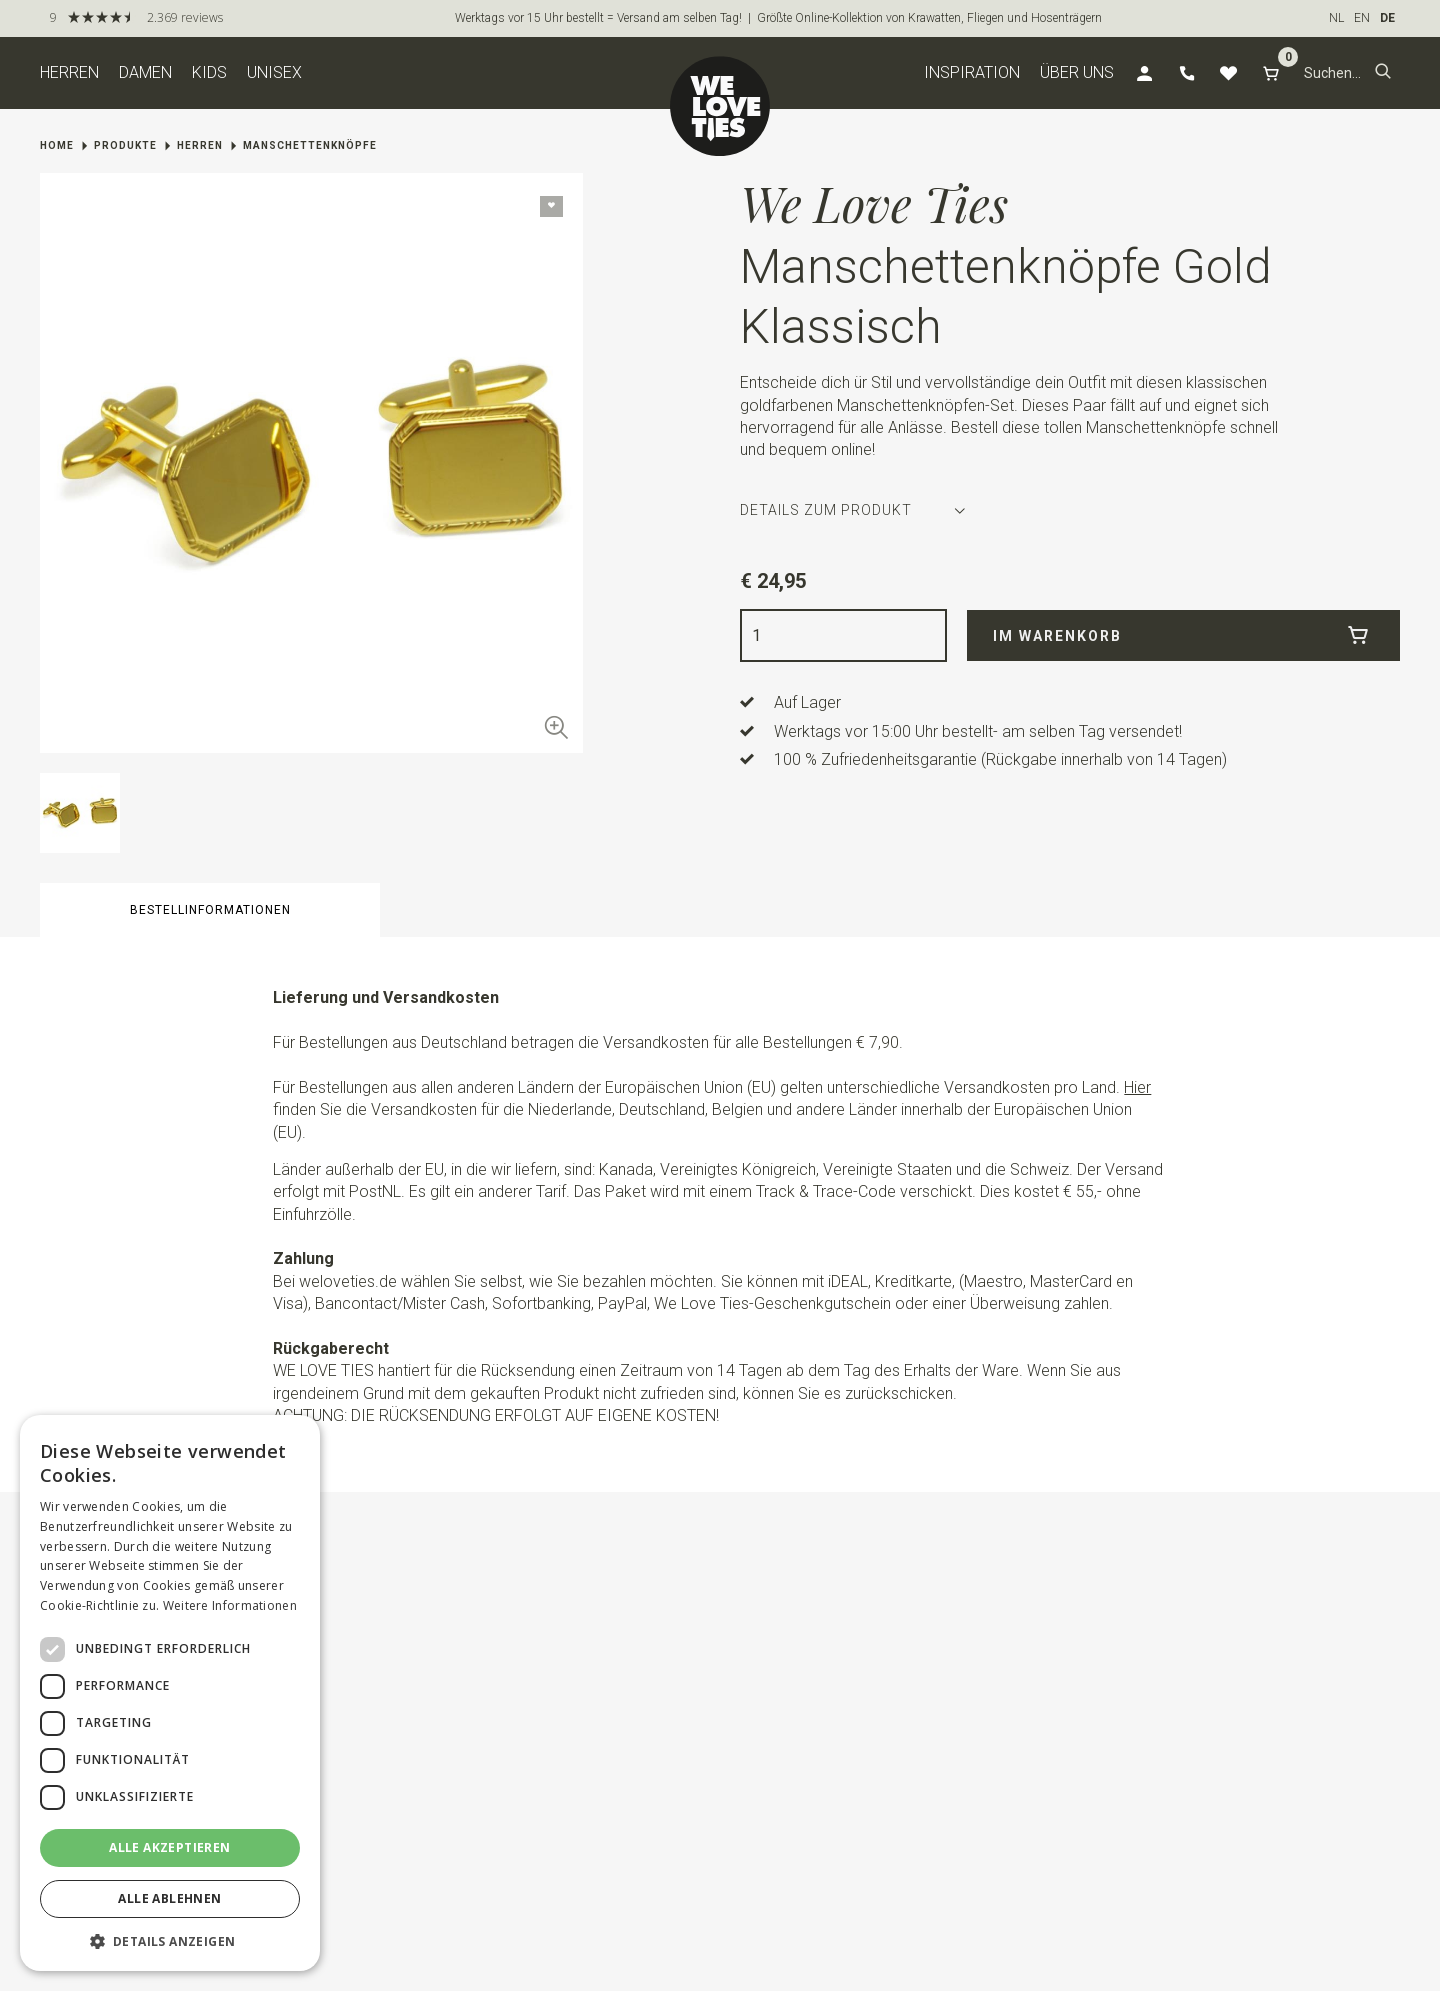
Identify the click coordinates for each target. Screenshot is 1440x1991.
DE (1387, 18)
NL (1336, 18)
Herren (69, 72)
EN (1362, 18)
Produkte (125, 145)
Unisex (274, 72)
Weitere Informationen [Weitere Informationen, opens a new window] (230, 1605)
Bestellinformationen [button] (210, 910)
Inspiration (972, 72)
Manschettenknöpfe (310, 145)
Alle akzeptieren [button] (169, 1847)
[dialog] (170, 1693)
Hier (1137, 1087)
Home (57, 145)
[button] (1383, 73)
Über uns (1077, 72)
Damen (145, 72)
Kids (209, 72)
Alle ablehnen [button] (169, 1898)
